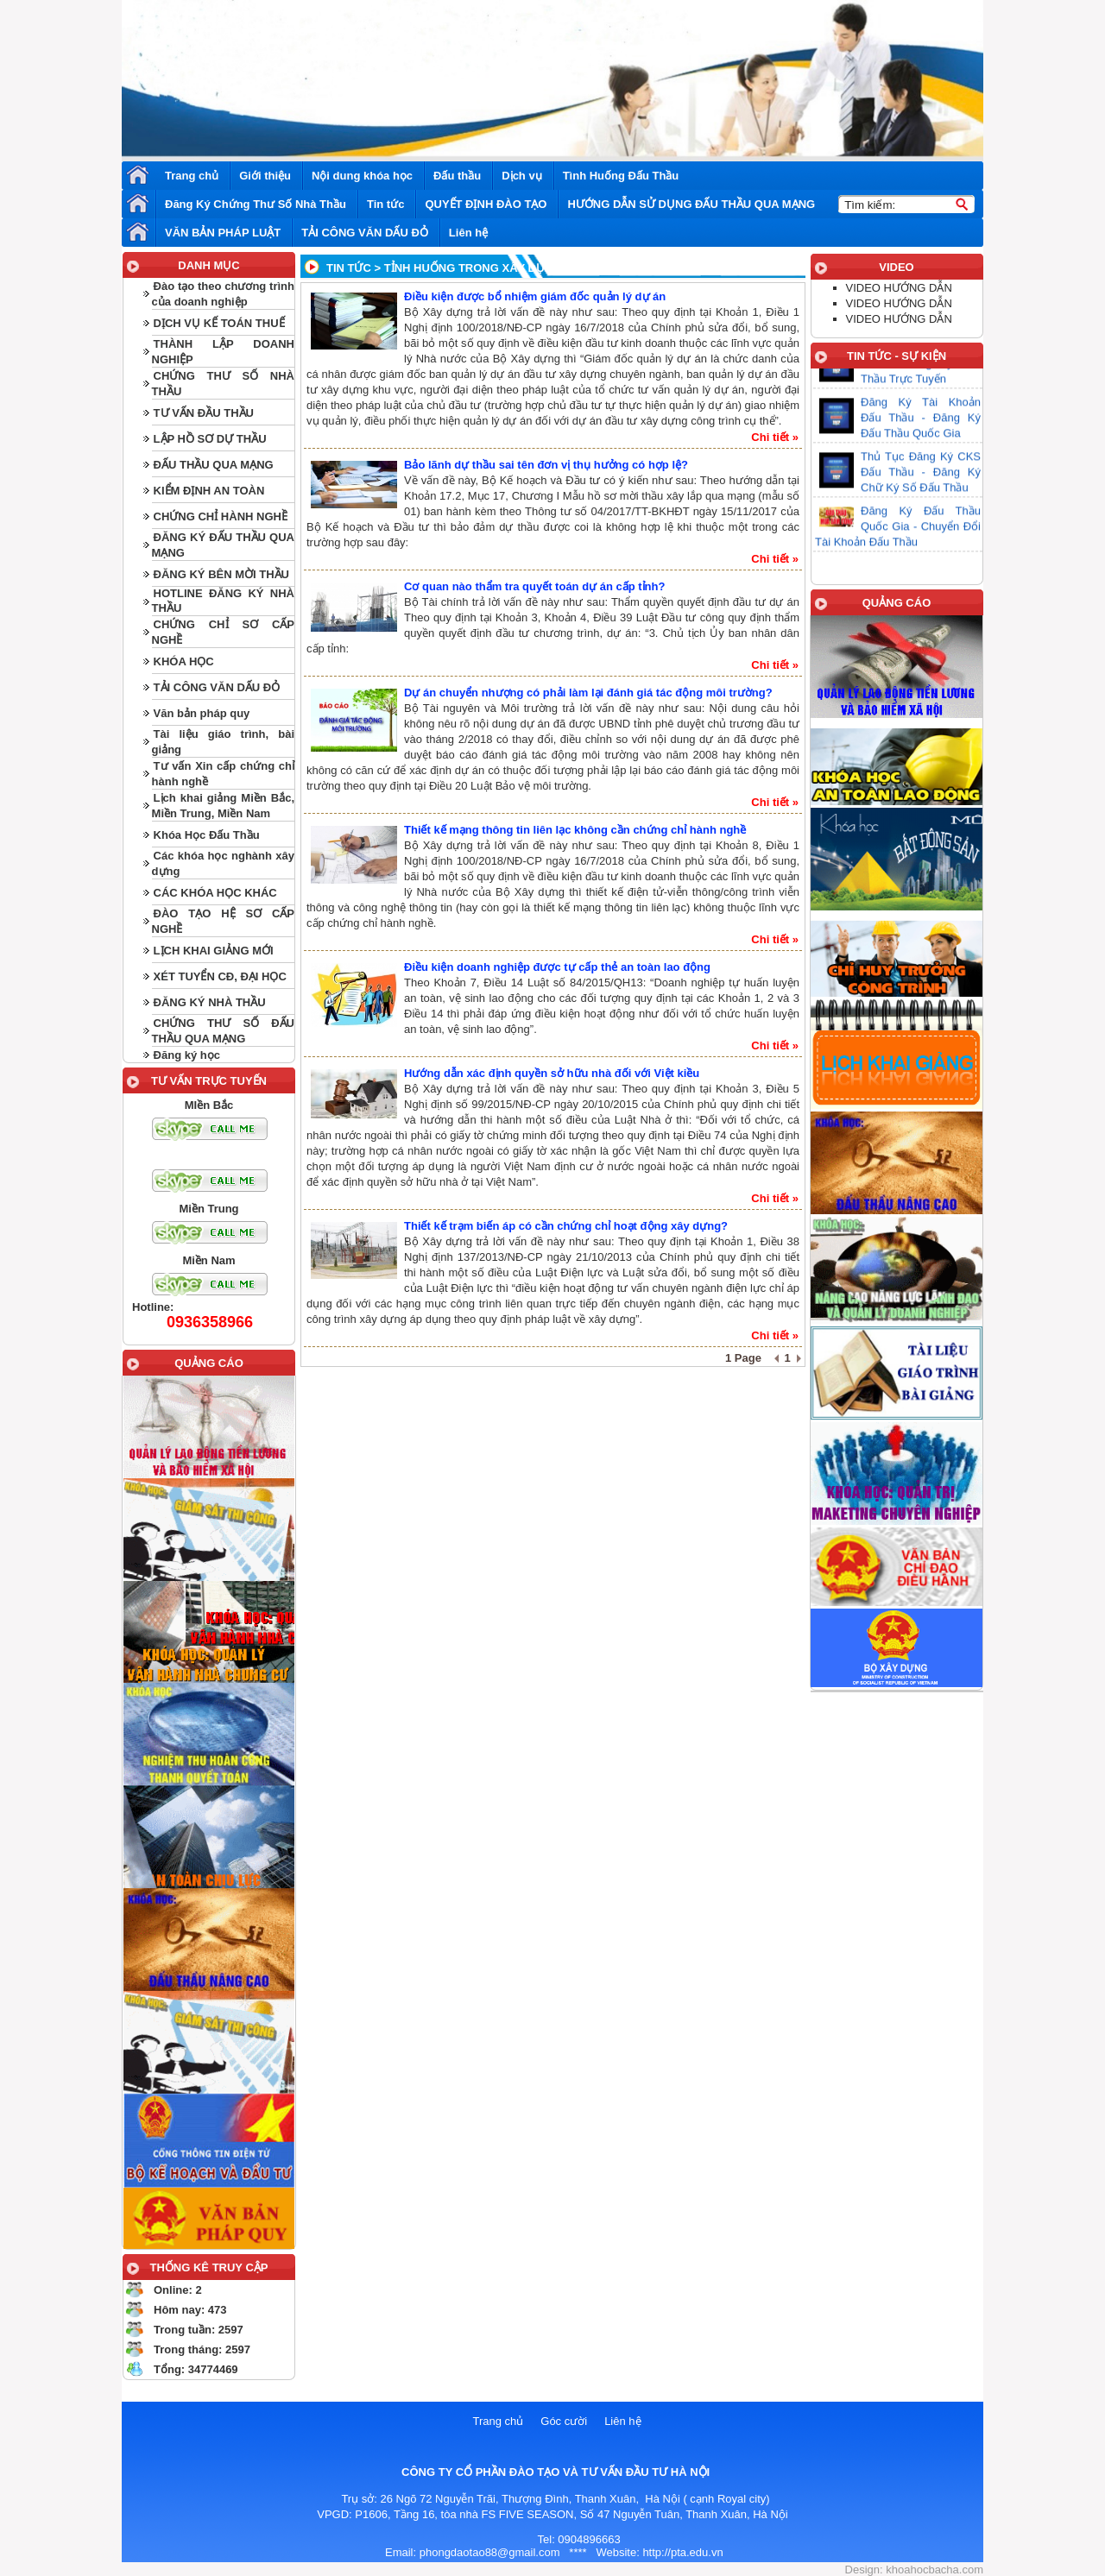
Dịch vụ (521, 175)
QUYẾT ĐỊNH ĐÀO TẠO (485, 204)
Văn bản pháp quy (202, 713)
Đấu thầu (457, 175)
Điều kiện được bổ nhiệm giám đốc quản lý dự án (535, 296)
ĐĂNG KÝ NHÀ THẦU (210, 1002)
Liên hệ (468, 232)
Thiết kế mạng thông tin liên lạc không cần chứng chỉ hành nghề (575, 829)
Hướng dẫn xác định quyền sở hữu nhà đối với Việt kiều (551, 1073)
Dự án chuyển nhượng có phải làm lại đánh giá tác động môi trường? (588, 692)
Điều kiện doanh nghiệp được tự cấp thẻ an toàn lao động (557, 966)
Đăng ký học (187, 1055)
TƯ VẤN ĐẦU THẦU (204, 412)
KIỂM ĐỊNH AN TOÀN (209, 490)
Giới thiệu (265, 175)
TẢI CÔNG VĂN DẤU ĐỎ (364, 232)
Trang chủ (191, 175)
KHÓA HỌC (184, 661)
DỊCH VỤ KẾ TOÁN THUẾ (219, 323)
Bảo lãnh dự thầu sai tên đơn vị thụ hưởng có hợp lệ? (546, 464)
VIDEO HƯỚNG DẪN (899, 287)
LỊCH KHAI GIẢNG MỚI (214, 950)
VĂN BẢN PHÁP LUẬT (223, 232)
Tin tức (385, 204)
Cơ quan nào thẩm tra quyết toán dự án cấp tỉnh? (534, 586)
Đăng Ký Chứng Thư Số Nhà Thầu (255, 204)
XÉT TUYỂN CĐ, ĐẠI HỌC (220, 976)
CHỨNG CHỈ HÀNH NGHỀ (220, 516)
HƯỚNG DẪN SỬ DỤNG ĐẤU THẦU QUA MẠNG (691, 204)
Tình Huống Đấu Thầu (621, 175)
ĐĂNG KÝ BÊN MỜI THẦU (221, 574)
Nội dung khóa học (362, 175)
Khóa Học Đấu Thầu (207, 834)
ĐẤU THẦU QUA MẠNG (214, 464)
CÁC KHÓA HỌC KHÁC (215, 892)
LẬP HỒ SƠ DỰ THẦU (210, 438)
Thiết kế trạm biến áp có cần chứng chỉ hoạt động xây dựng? (566, 1225)
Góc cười (563, 2421)
